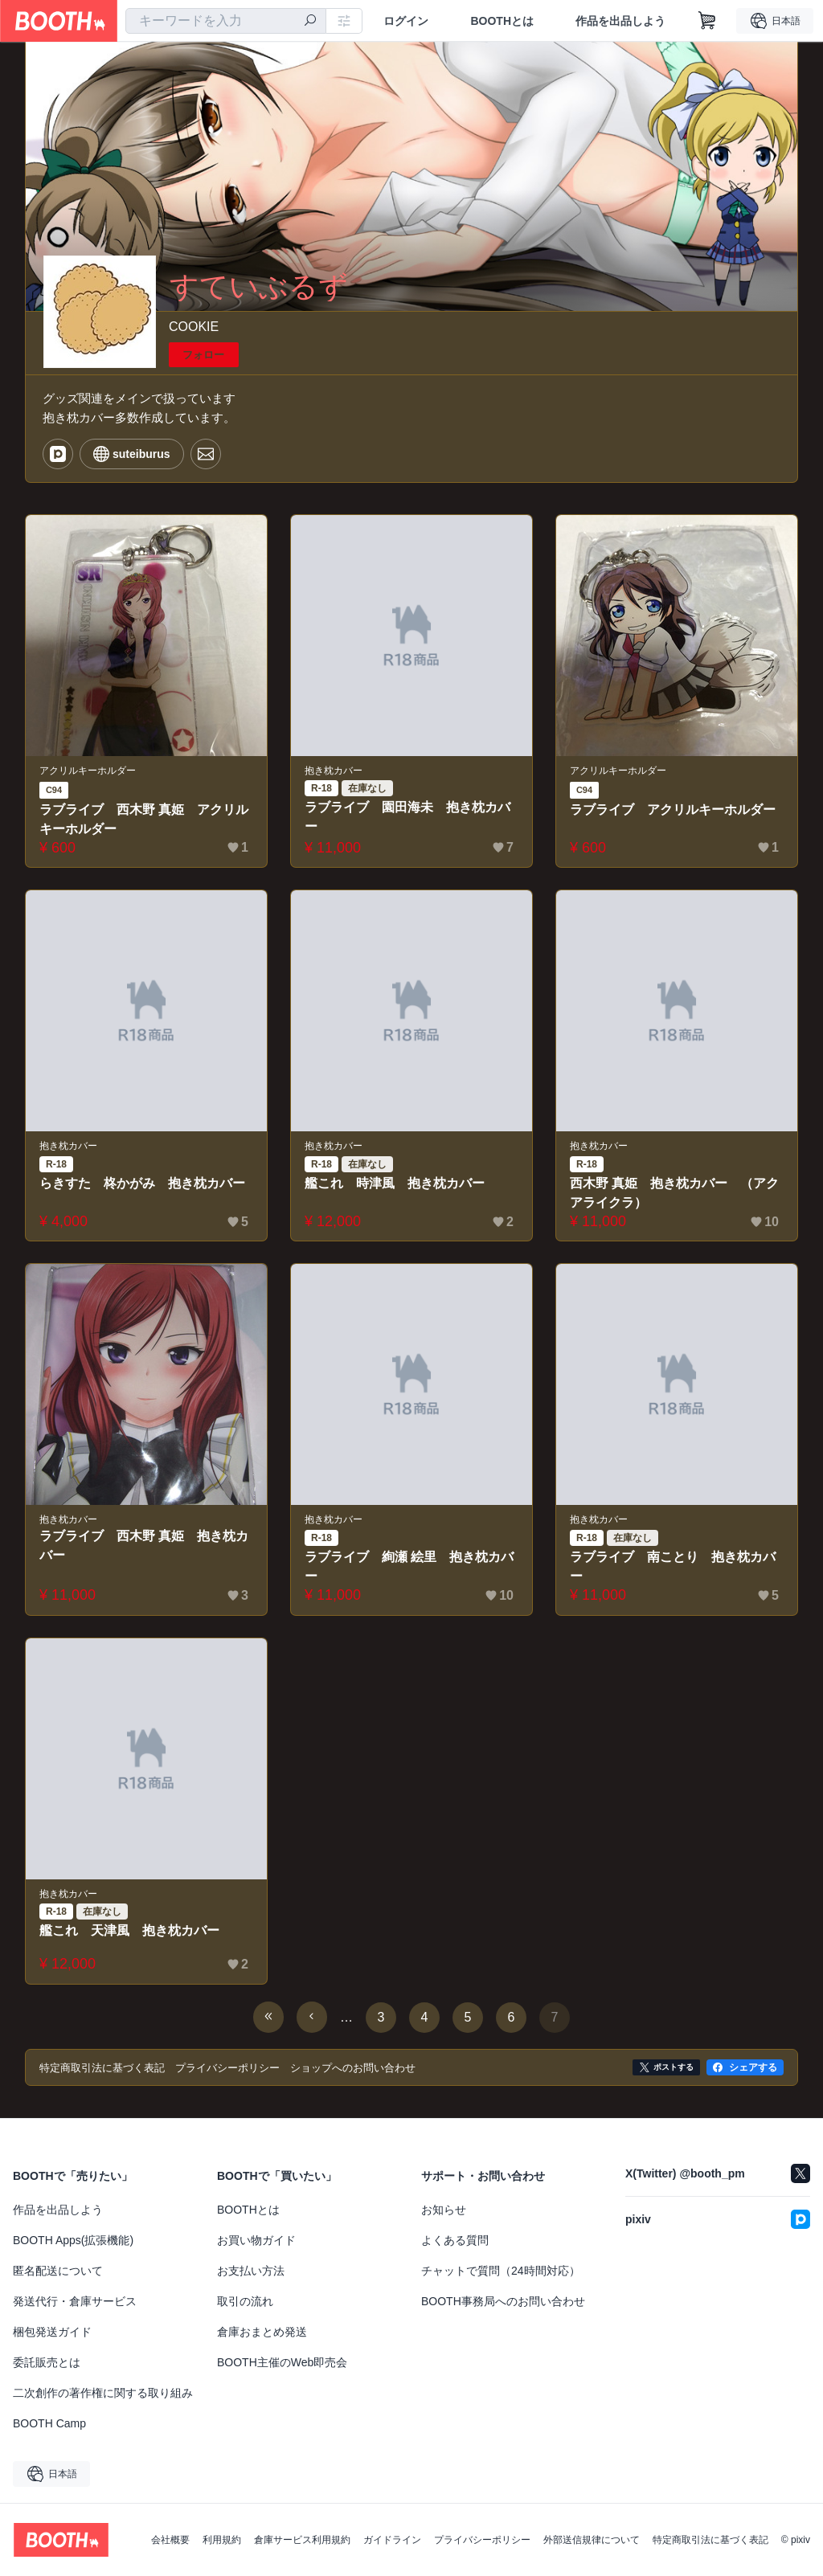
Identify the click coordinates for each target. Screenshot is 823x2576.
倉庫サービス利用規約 (302, 2540)
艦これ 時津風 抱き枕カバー (395, 1183)
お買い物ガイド (256, 2240)
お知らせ (443, 2209)
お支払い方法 (251, 2270)
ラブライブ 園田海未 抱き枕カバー (407, 816)
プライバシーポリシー (482, 2540)
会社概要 (170, 2540)
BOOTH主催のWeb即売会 (282, 2362)
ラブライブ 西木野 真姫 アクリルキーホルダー (143, 819)
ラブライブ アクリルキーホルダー (673, 809)
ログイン (405, 21)
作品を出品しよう (620, 21)
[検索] (310, 21)
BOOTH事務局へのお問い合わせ (503, 2301)
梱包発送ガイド (52, 2331)
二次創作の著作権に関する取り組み (103, 2392)
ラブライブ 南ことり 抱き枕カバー (673, 1566)
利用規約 (222, 2540)
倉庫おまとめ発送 (262, 2331)
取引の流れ (245, 2301)
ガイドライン (392, 2540)
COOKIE (194, 326)
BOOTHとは (502, 21)
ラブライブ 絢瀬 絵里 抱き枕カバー (409, 1566)
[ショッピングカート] (707, 21)
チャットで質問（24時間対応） (500, 2270)
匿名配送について (58, 2270)
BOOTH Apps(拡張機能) (73, 2240)
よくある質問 (455, 2240)
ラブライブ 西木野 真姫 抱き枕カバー (143, 1545)
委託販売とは (46, 2362)
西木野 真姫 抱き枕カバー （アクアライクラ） (674, 1192)
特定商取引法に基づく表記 (710, 2540)
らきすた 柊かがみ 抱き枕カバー (142, 1183)
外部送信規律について (591, 2540)
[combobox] (225, 21)
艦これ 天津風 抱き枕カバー (129, 1930)
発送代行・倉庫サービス (75, 2301)
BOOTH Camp (49, 2423)
